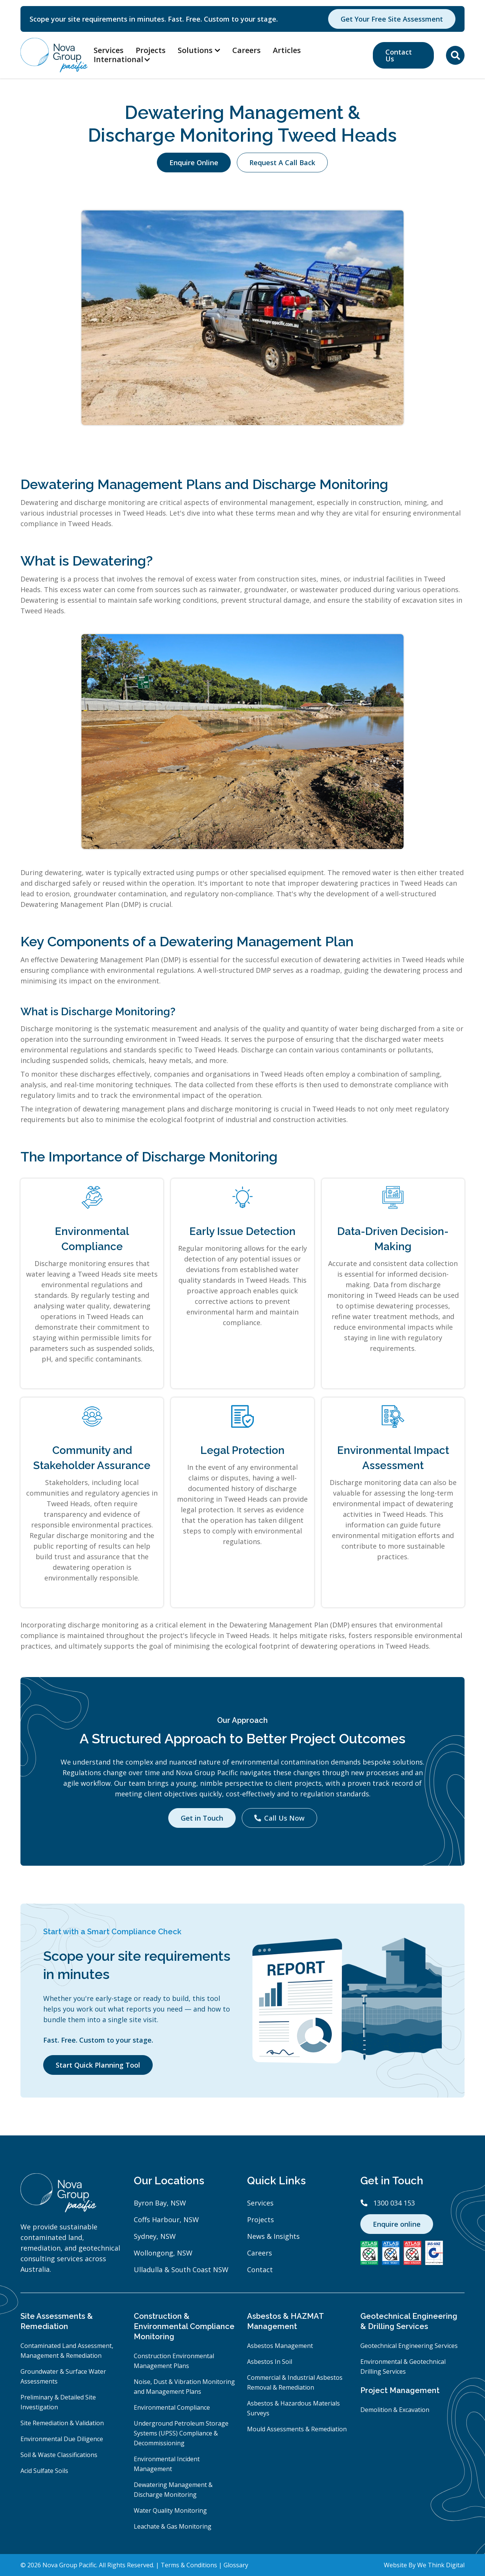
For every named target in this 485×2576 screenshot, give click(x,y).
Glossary (236, 2565)
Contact (260, 2269)
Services (109, 50)
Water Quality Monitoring (170, 2510)
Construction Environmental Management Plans (174, 2361)
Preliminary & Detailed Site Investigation (58, 2402)
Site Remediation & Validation (62, 2423)
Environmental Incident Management (167, 2464)
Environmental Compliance (172, 2407)
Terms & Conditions (189, 2565)
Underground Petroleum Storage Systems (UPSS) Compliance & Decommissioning (181, 2433)
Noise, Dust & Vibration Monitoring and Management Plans (184, 2386)
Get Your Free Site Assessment (392, 18)
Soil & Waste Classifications (58, 2455)
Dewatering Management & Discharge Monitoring (173, 2490)
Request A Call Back (282, 162)
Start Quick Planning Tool (98, 2065)
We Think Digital (441, 2565)
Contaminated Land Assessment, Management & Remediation (66, 2351)
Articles (287, 50)
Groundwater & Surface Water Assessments (63, 2376)
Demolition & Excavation (394, 2410)
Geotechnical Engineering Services (409, 2346)
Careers (246, 50)
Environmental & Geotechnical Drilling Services (403, 2366)
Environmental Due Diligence (61, 2439)
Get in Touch (202, 1818)
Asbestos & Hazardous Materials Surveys (293, 2408)
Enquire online (397, 2224)
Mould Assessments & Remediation (297, 2429)
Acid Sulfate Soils (44, 2471)
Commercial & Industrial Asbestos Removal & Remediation (295, 2382)
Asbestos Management (280, 2346)
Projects (151, 50)
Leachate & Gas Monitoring (172, 2526)
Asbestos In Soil (269, 2361)
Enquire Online (193, 162)
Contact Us (398, 55)
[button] (126, 59)
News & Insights (273, 2236)
